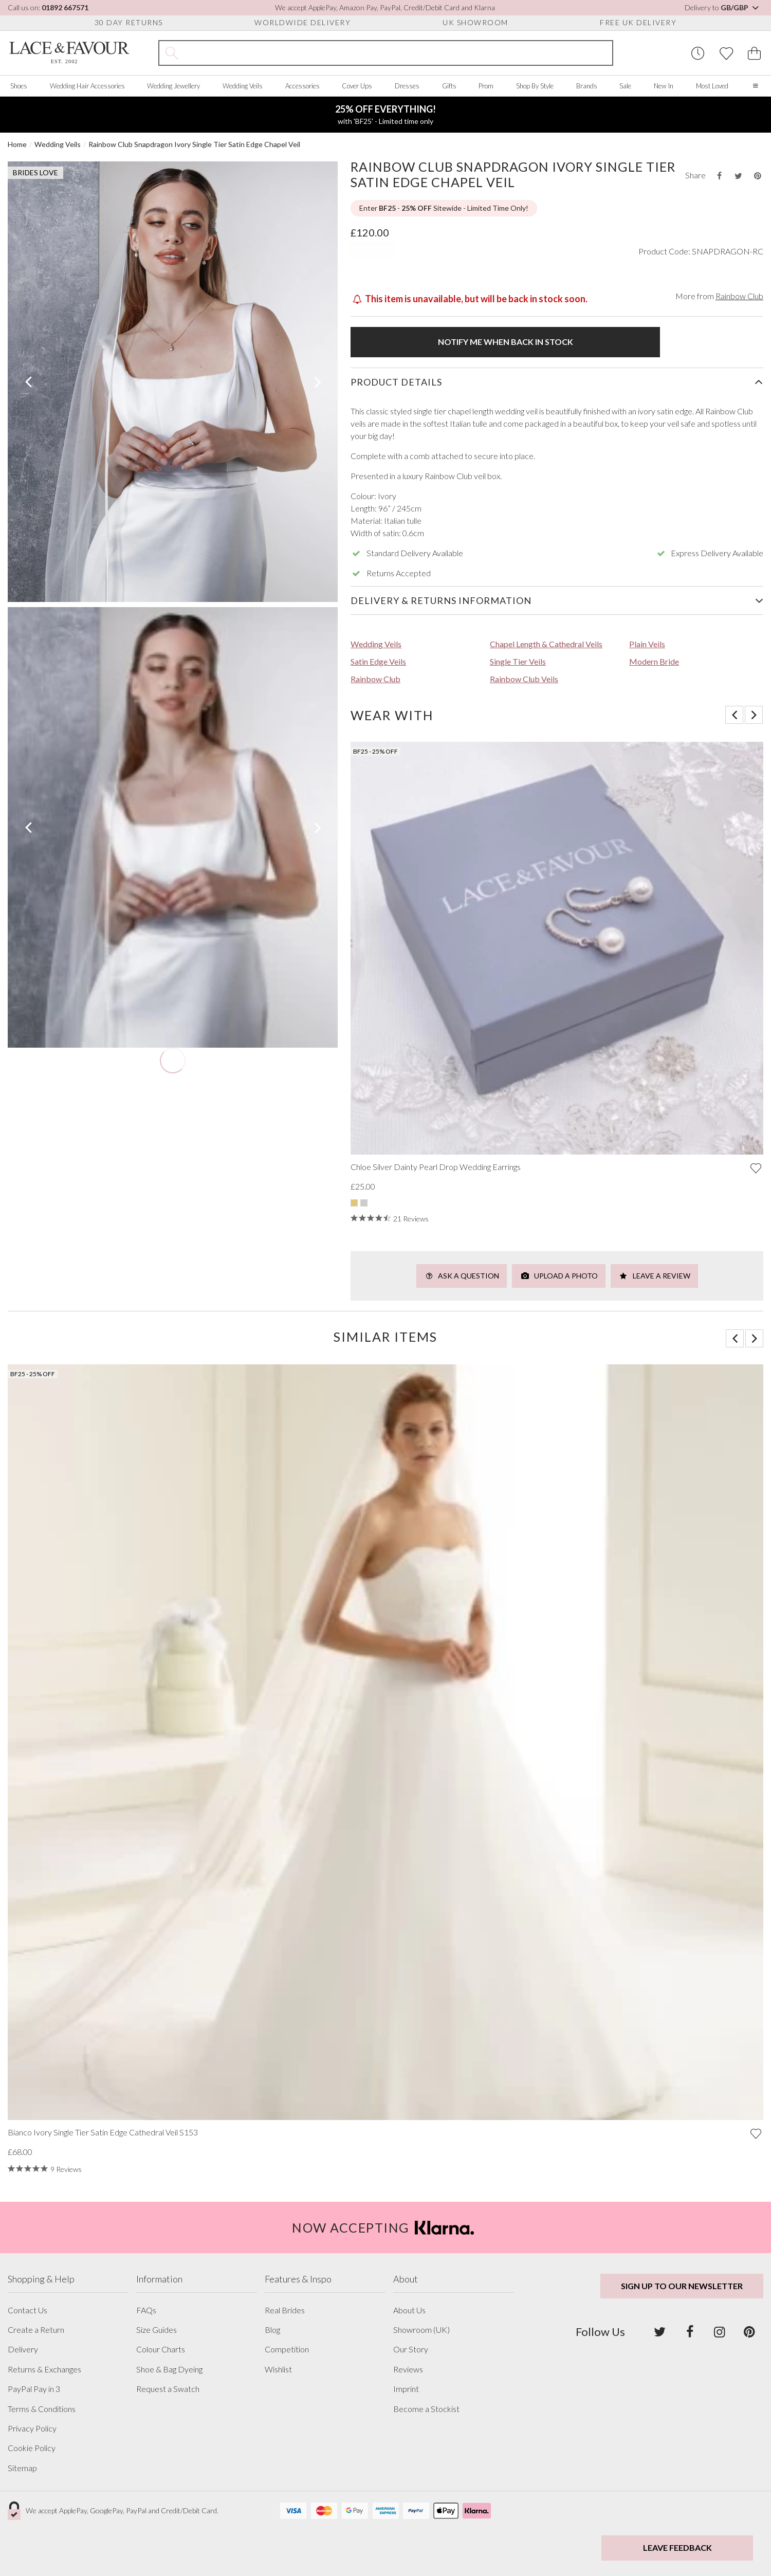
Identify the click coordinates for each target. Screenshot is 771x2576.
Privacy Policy (32, 2428)
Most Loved (712, 86)
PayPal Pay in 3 (34, 2389)
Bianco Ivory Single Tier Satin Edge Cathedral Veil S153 (103, 2132)
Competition (287, 2349)
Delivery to (722, 7)
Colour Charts (160, 2349)
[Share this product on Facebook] (719, 175)
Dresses (407, 86)
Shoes (18, 86)
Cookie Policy (32, 2448)
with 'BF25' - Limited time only (385, 114)
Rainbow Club (739, 296)
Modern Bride (654, 661)
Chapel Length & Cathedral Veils (546, 644)
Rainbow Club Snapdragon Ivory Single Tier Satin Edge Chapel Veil (194, 144)
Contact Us (27, 2310)
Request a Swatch (167, 2389)
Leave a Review (654, 1275)
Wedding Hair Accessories (87, 86)
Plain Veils (647, 644)
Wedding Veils (243, 86)
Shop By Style (535, 86)
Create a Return (36, 2329)
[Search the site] (398, 53)
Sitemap (22, 2468)
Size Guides (156, 2329)
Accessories (302, 86)
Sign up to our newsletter (682, 2286)
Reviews (408, 2369)
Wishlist (278, 2369)
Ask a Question (462, 1275)
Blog (272, 2329)
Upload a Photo (559, 1275)
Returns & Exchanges (44, 2369)
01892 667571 (65, 7)
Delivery (23, 2349)
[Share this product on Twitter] (738, 175)
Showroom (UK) (421, 2329)
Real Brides (285, 2310)
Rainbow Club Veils (524, 679)
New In (663, 86)
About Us (409, 2310)
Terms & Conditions (42, 2409)
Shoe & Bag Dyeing (169, 2369)
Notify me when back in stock (505, 341)
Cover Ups (357, 86)
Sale (625, 86)
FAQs (146, 2310)
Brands (586, 86)
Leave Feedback (677, 2547)
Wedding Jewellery (173, 86)
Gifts (449, 86)
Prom (486, 86)
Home (17, 144)
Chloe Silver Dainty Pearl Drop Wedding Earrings (436, 1167)
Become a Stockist (426, 2409)
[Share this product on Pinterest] (757, 175)
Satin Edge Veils (378, 661)
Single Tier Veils (518, 661)
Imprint (406, 2389)
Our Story (410, 2349)
